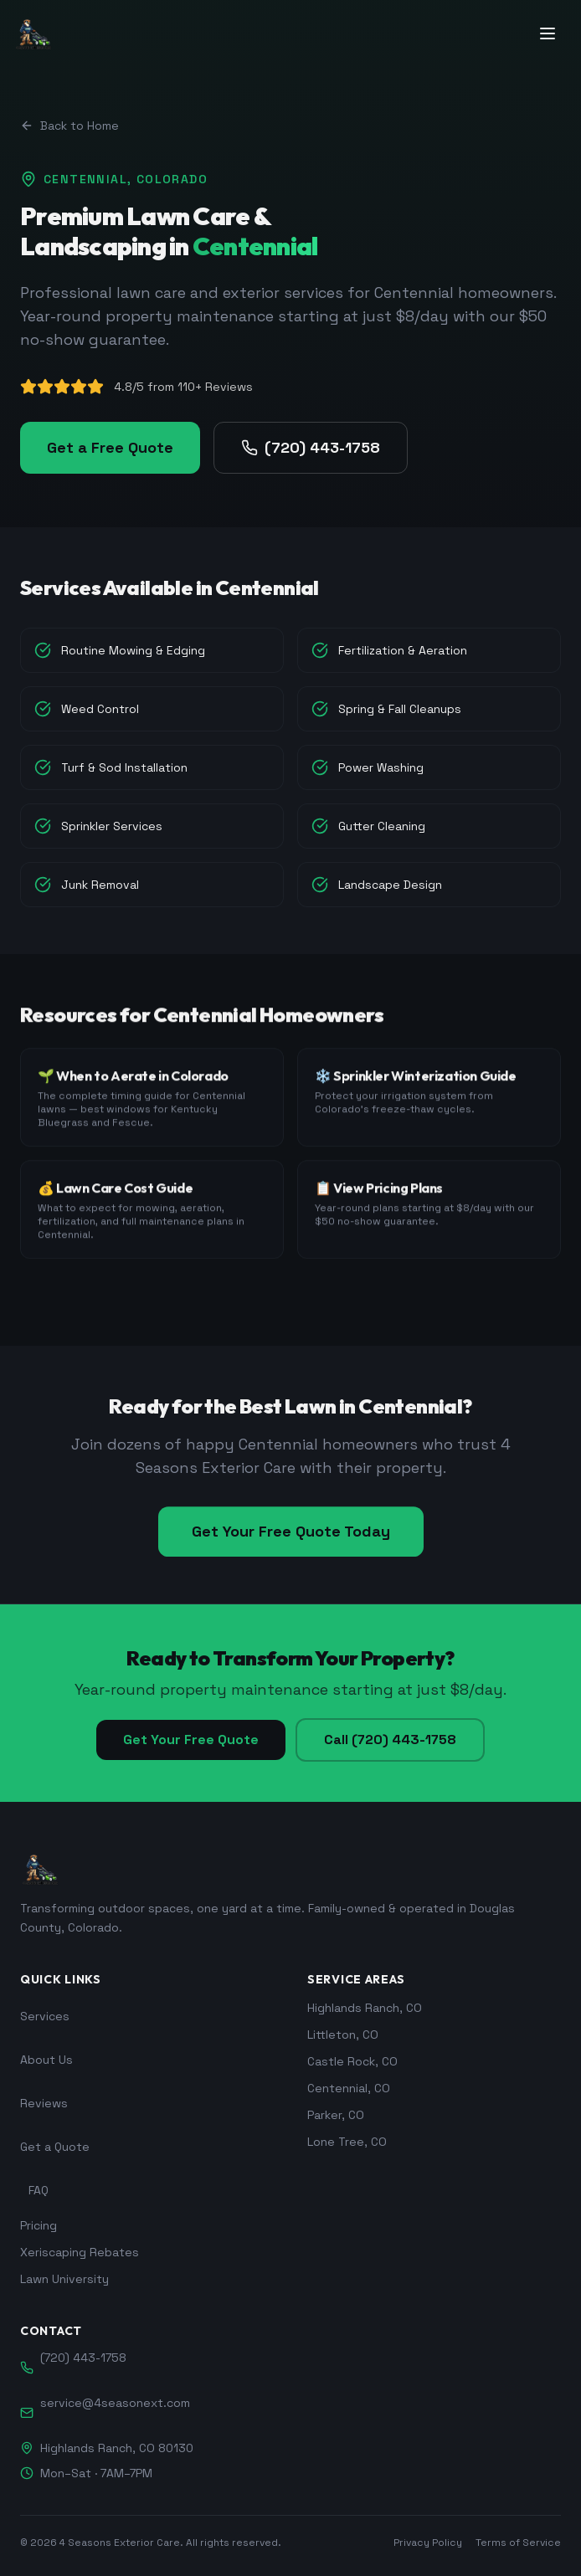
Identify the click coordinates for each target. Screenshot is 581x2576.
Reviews (44, 2103)
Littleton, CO (342, 2034)
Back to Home (69, 125)
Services (44, 2016)
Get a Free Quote (110, 447)
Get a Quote (55, 2146)
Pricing (38, 2225)
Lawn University (64, 2278)
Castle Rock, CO (352, 2061)
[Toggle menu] (549, 33)
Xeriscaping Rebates (79, 2252)
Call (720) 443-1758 (390, 1739)
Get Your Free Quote (191, 1739)
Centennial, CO (348, 2088)
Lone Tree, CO (347, 2141)
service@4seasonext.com (115, 2402)
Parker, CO (335, 2114)
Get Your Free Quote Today (291, 1540)
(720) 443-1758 (310, 447)
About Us (46, 2059)
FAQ (38, 2190)
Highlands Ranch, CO (364, 2007)
